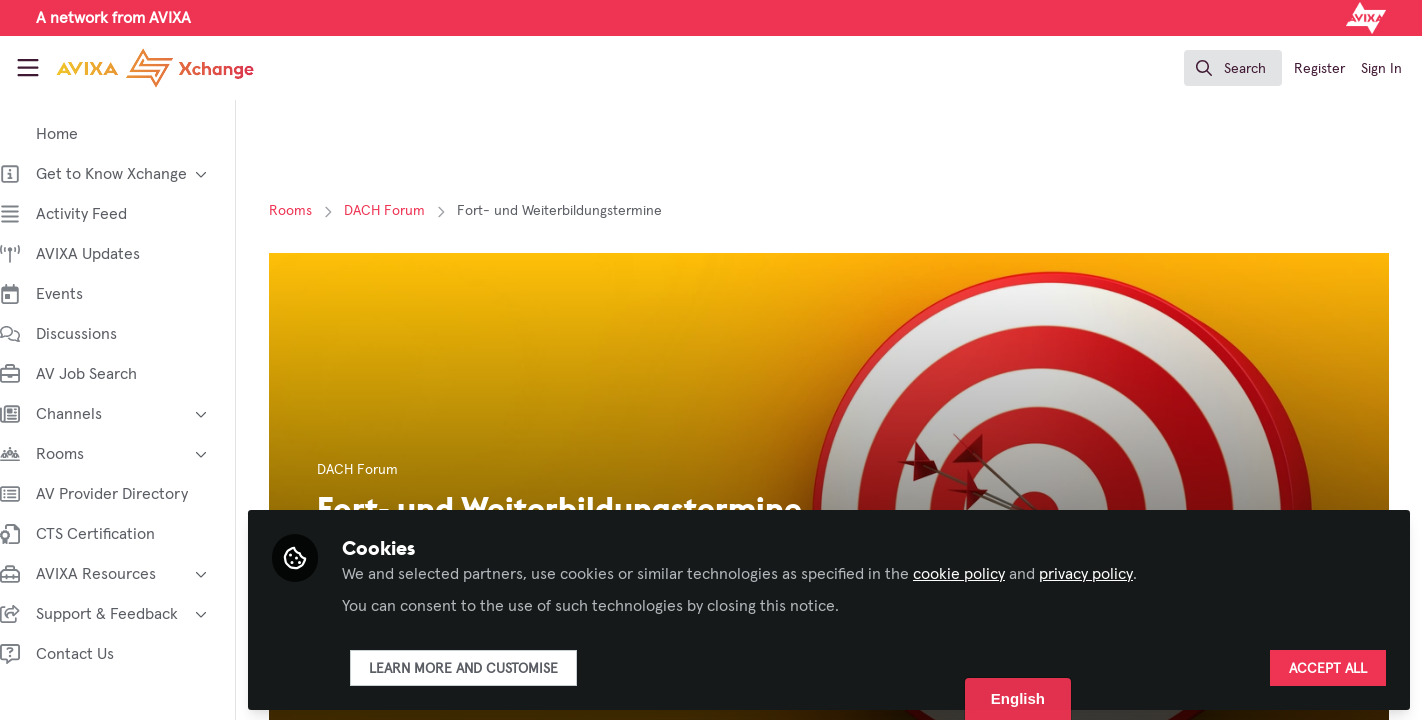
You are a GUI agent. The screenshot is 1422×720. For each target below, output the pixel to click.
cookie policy (979, 572)
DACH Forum (394, 211)
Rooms (300, 211)
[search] (1233, 68)
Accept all (1328, 667)
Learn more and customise (483, 667)
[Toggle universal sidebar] (28, 68)
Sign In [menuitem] (1381, 69)
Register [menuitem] (1319, 69)
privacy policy (1106, 572)
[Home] (137, 68)
